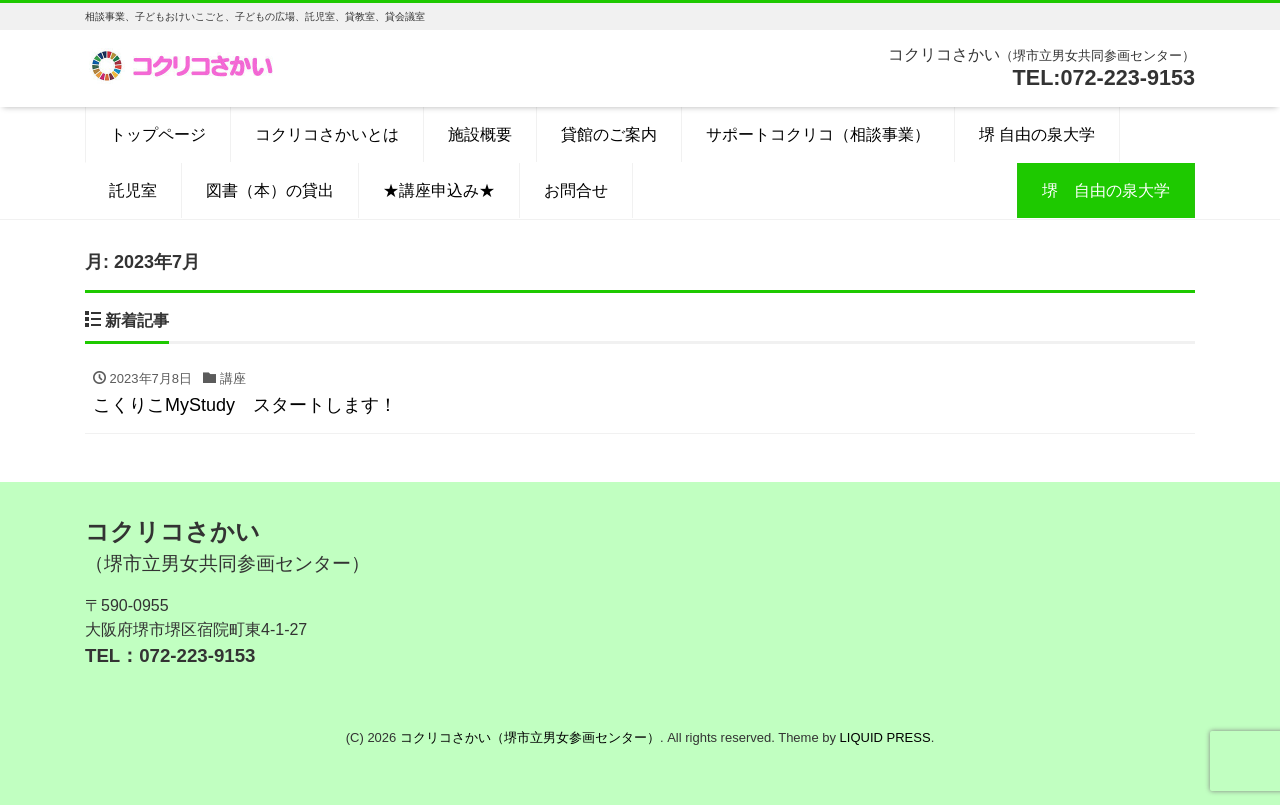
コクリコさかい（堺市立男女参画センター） (530, 737)
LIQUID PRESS (885, 737)
